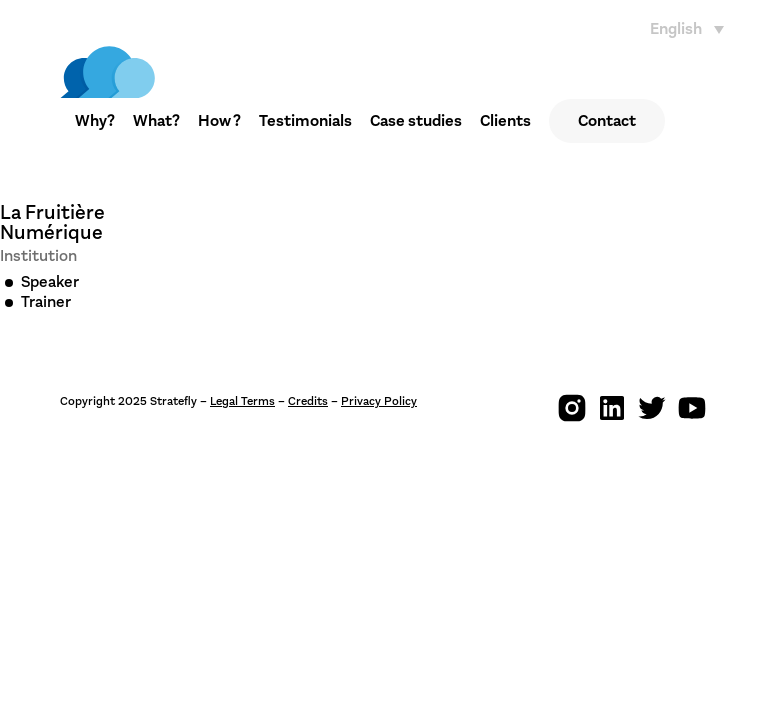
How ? (219, 120)
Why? (95, 120)
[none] (692, 28)
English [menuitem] (676, 28)
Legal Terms (242, 401)
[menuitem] (692, 28)
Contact (607, 120)
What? (156, 120)
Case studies (416, 120)
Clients (505, 120)
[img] (107, 72)
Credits (308, 401)
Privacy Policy (379, 401)
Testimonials (305, 120)
